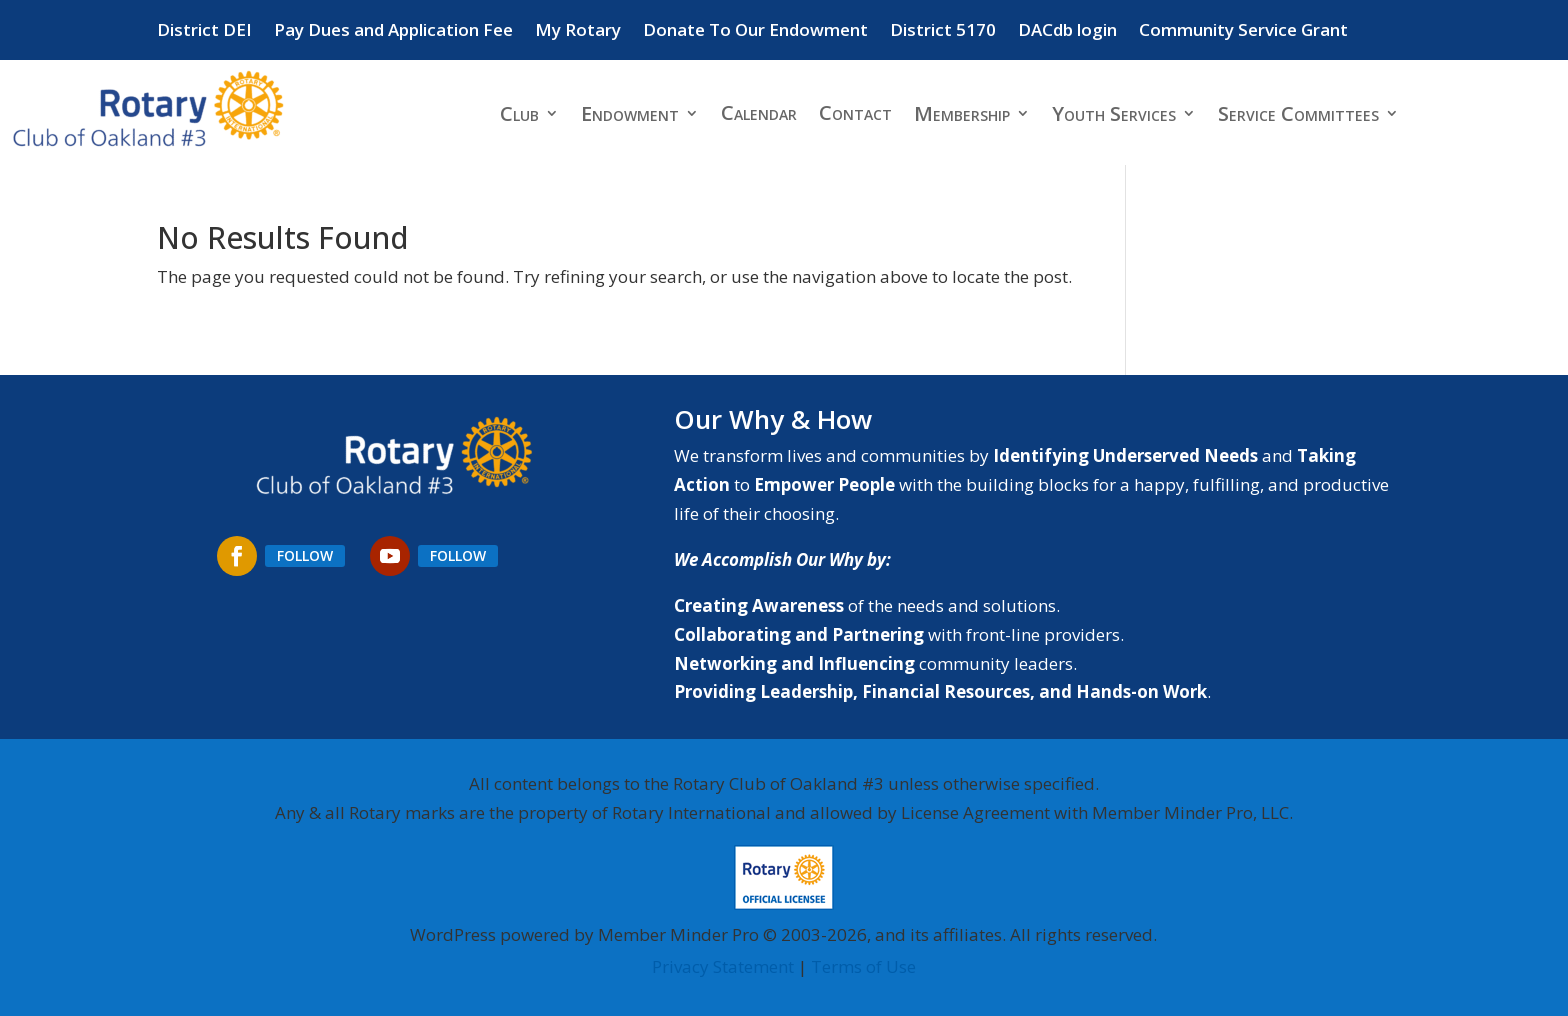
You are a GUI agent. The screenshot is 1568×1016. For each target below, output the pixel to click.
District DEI (204, 32)
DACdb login (1067, 32)
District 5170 (943, 32)
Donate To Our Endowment (755, 32)
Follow (305, 555)
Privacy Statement (723, 966)
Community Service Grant (1243, 32)
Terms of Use (863, 966)
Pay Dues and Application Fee (393, 32)
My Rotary (578, 32)
